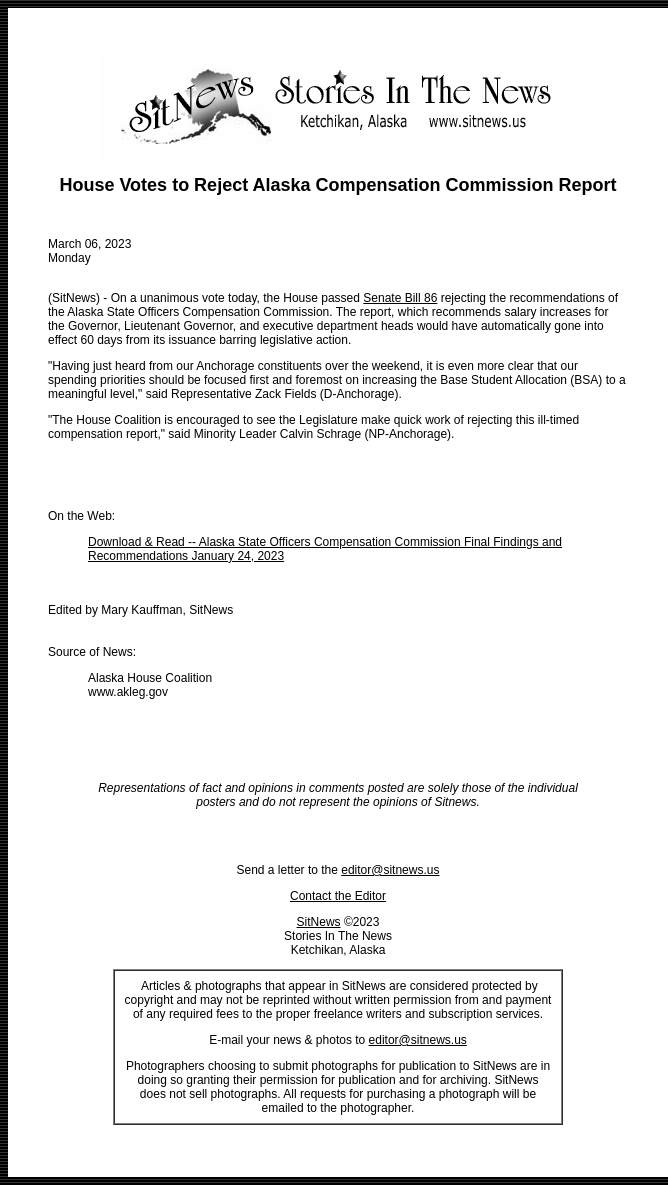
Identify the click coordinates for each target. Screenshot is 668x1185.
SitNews (319, 922)
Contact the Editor (338, 896)
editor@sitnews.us (390, 870)
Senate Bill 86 (400, 298)
